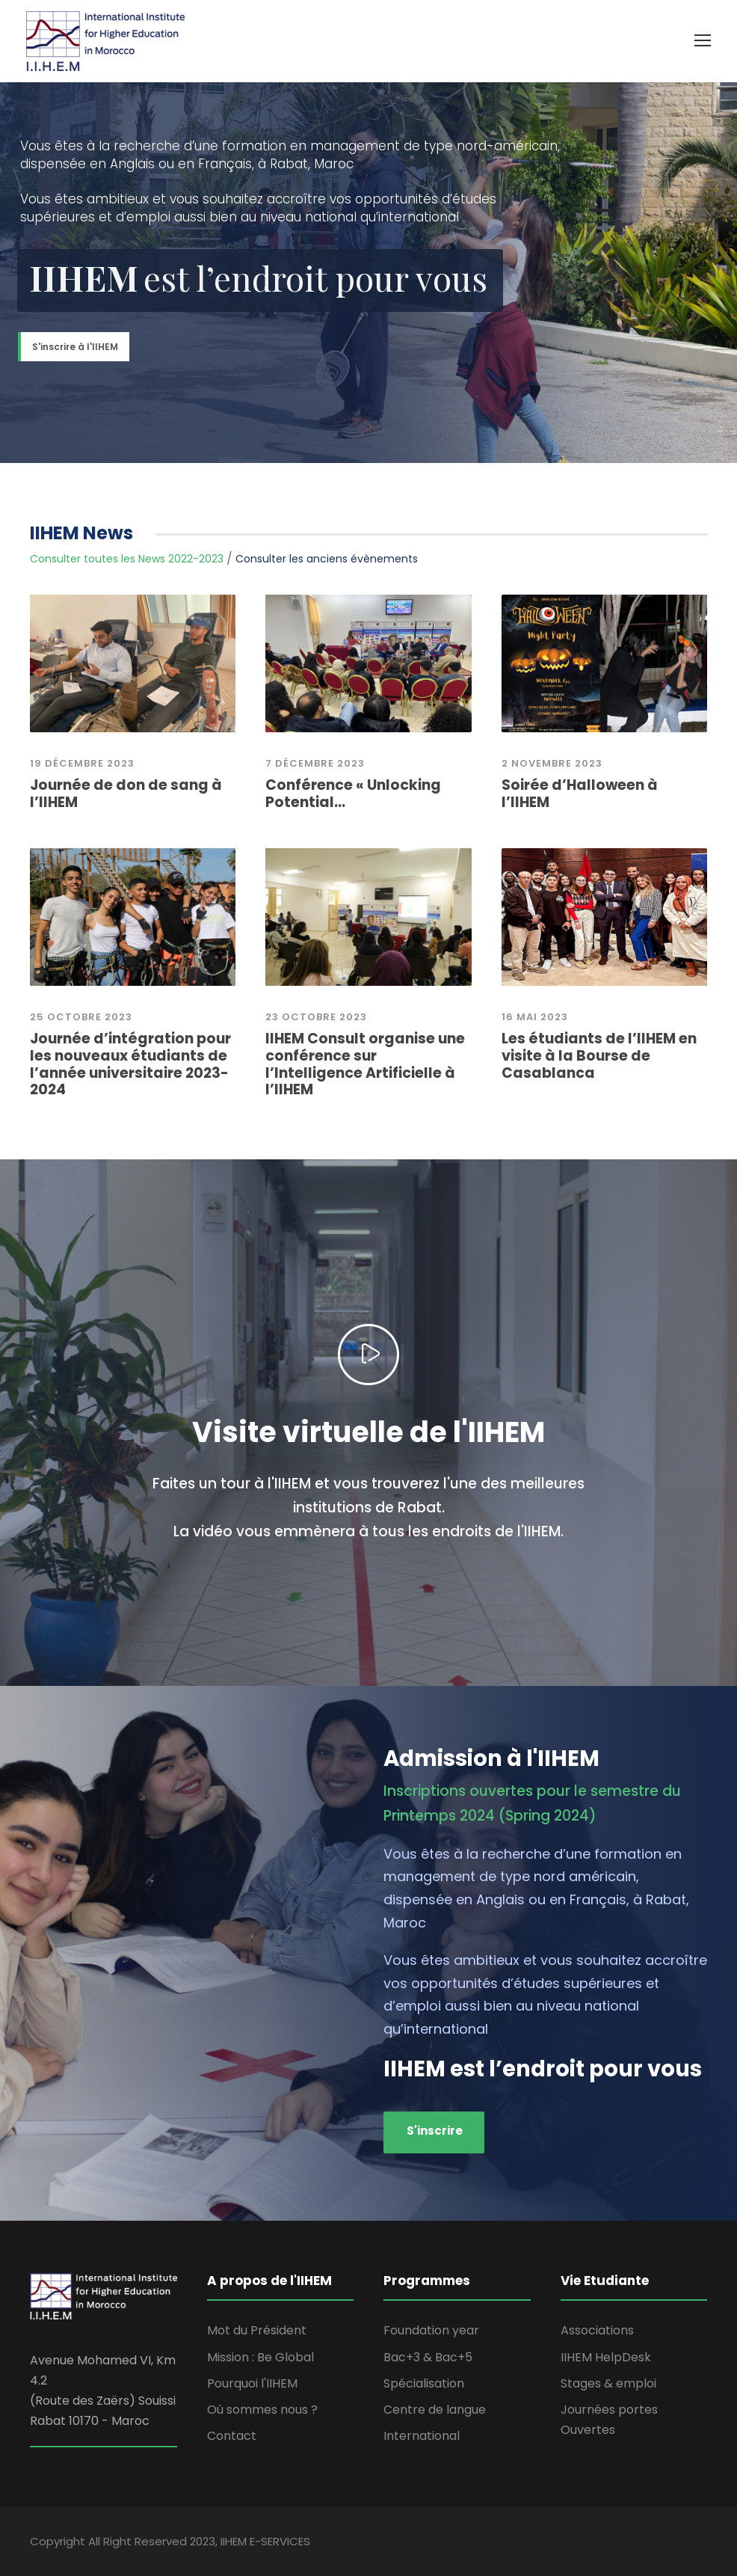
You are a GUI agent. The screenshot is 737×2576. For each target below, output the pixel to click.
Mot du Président (256, 2330)
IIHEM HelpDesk (606, 2357)
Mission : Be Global (260, 2357)
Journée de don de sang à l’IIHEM (126, 793)
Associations (597, 2330)
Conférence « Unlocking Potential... (353, 793)
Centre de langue (434, 2409)
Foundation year (431, 2330)
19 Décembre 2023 (82, 763)
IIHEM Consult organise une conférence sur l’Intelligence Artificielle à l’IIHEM (365, 1064)
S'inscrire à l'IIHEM (75, 346)
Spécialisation (423, 2383)
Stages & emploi (608, 2383)
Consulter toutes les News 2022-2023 (126, 558)
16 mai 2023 (535, 1017)
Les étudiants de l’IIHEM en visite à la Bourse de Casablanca (599, 1055)
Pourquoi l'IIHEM (252, 2383)
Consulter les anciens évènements (326, 558)
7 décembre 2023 (315, 763)
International (421, 2435)
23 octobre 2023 (316, 1017)
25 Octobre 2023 (81, 1017)
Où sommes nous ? (262, 2409)
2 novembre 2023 (552, 763)
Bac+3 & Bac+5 (427, 2357)
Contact (231, 2435)
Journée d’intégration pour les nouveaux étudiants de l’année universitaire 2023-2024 (130, 1064)
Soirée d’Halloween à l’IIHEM (580, 793)
